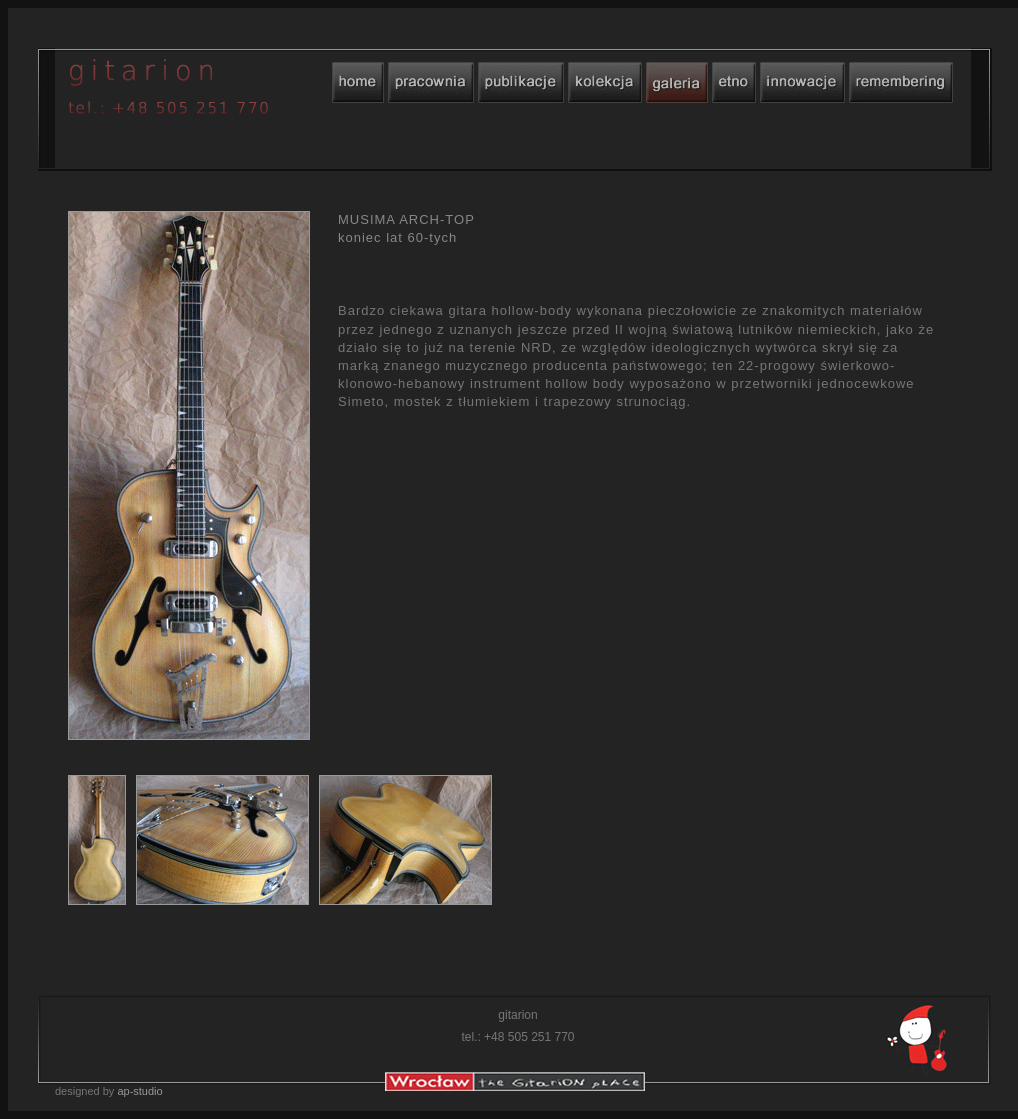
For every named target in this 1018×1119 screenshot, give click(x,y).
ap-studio (139, 1091)
